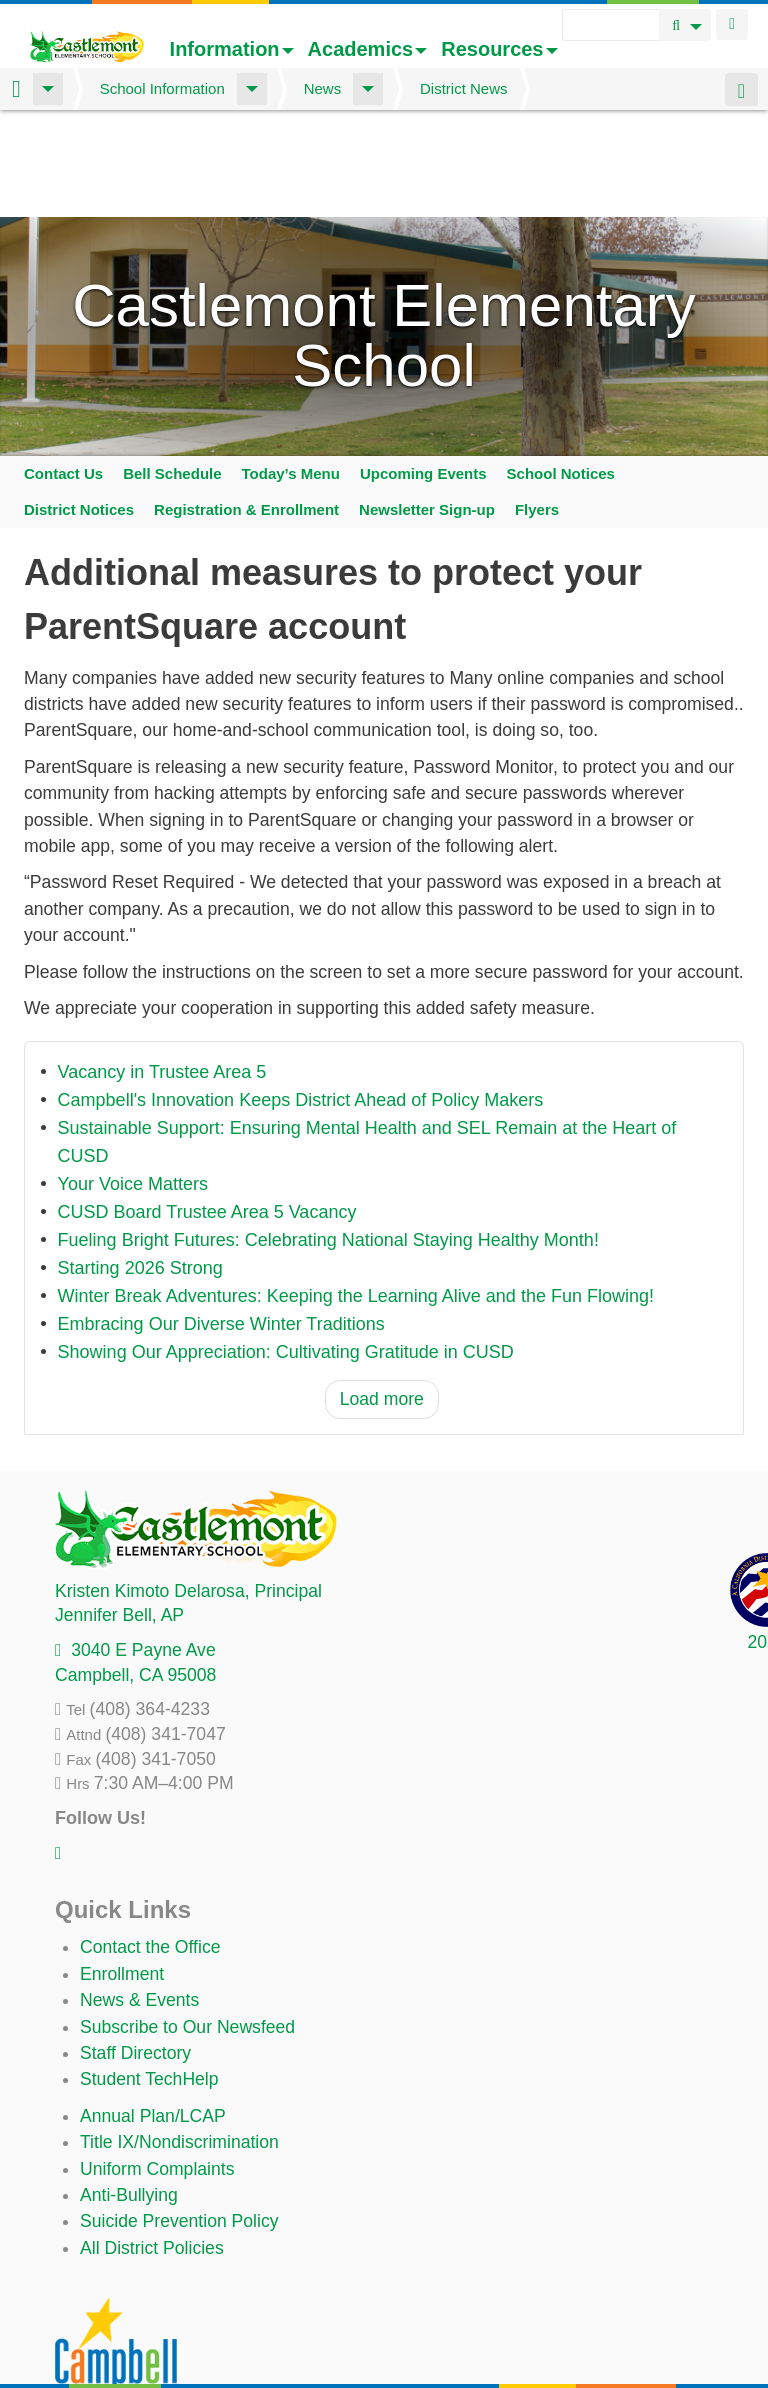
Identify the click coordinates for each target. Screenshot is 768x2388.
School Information (162, 88)
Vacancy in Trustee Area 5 (162, 975)
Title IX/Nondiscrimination (179, 2044)
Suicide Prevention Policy (179, 2124)
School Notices (561, 375)
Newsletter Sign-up (427, 411)
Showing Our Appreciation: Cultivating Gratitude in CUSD (286, 1255)
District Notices (79, 411)
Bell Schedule (172, 375)
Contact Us (63, 375)
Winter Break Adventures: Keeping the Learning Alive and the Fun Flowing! (356, 1199)
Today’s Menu (291, 375)
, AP (119, 1518)
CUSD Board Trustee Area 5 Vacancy (207, 1115)
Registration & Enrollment (246, 411)
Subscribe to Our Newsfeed (187, 1929)
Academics (368, 49)
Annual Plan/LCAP (153, 2018)
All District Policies (152, 2150)
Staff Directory (135, 1955)
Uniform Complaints (157, 2071)
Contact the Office (150, 1850)
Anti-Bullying (129, 2097)
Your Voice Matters (133, 1087)
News (323, 88)
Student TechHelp (149, 1982)
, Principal (188, 1493)
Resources (499, 49)
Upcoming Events (423, 375)
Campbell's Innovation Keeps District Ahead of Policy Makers (301, 1003)
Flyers (537, 411)
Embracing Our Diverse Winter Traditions (221, 1227)
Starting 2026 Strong (140, 1171)
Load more (382, 1302)
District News (464, 88)
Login (732, 24)
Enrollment (122, 1876)
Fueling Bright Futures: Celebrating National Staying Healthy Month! (328, 1143)
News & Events (139, 1902)
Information (232, 49)
